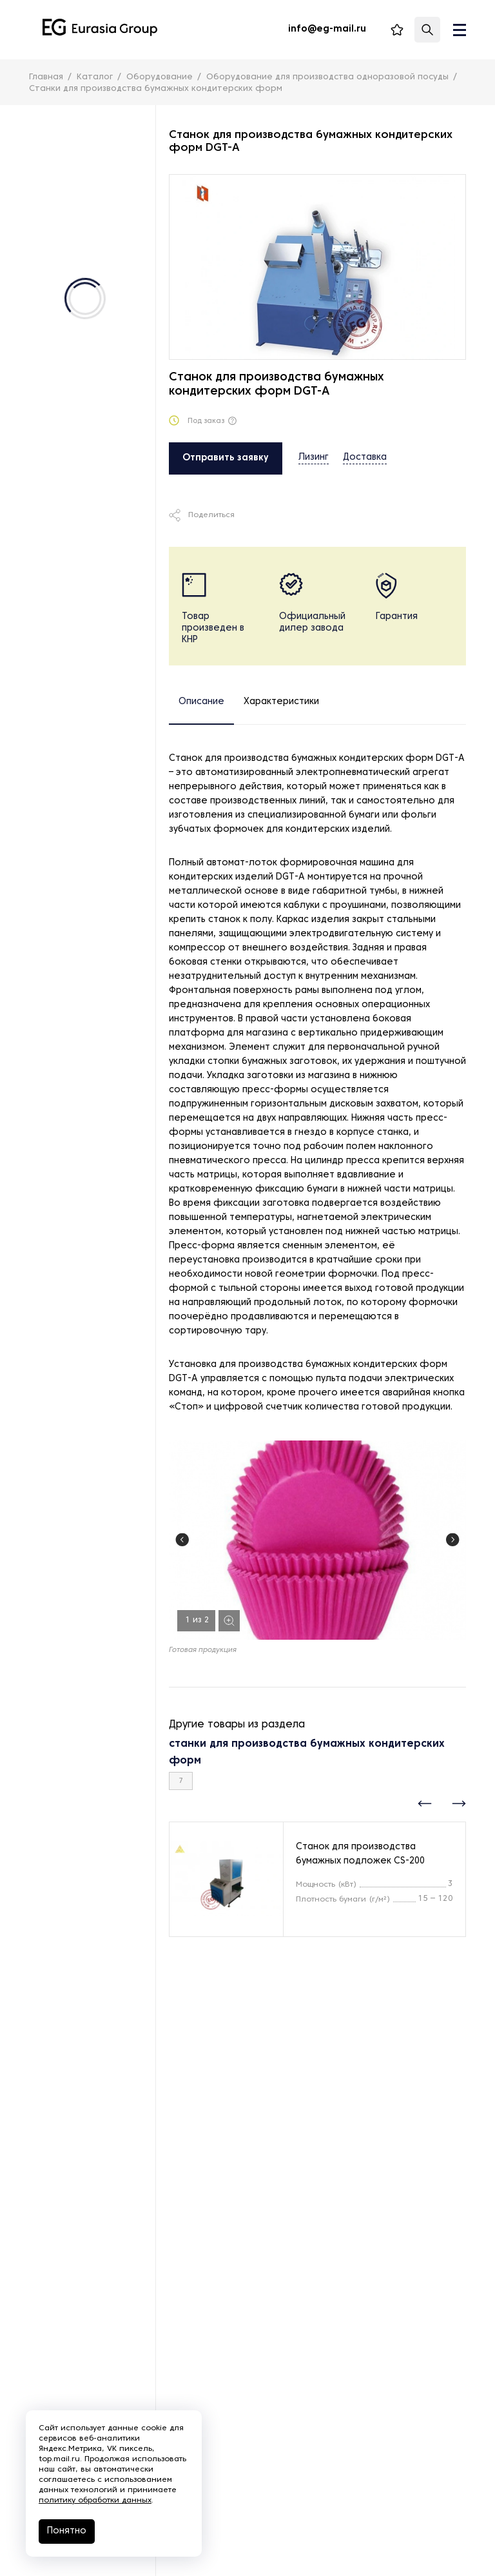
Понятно (66, 2531)
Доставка (365, 457)
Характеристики (281, 702)
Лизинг (313, 457)
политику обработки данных (95, 2500)
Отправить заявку (225, 458)
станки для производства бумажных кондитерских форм (307, 1752)
